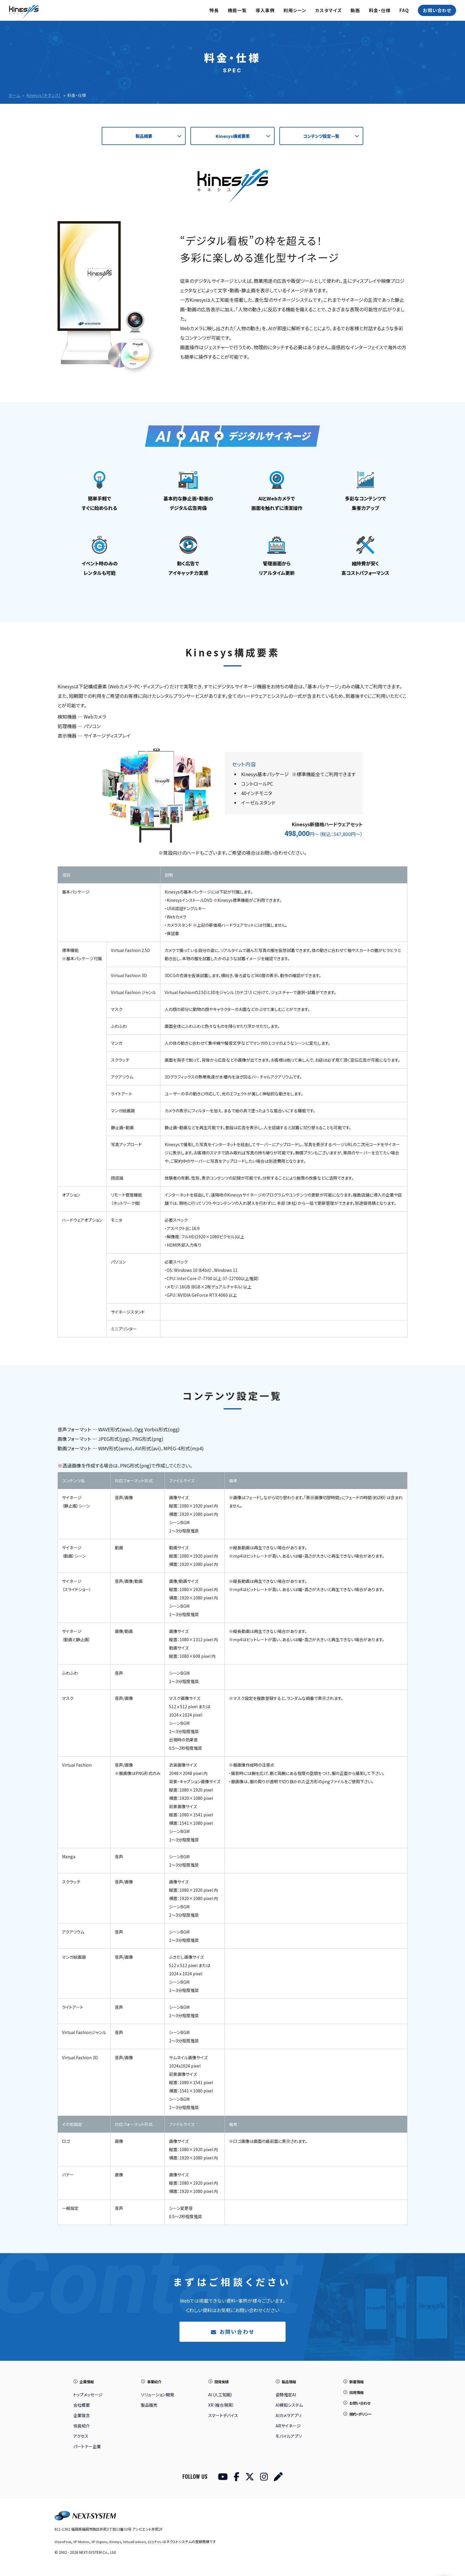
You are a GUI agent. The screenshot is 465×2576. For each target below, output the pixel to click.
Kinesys (119, 2543)
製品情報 (290, 2384)
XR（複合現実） (221, 2407)
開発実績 (222, 2384)
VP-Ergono (103, 2543)
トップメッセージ (88, 2397)
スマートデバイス (223, 2418)
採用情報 (357, 2394)
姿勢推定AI (286, 2397)
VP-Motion (83, 2543)
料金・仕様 (380, 10)
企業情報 (87, 2384)
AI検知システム (289, 2407)
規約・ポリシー (362, 2416)
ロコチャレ (160, 2543)
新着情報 (357, 2384)
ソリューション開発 (157, 2397)
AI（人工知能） (220, 2397)
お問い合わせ (437, 10)
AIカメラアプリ (288, 2418)
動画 (355, 10)
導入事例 (265, 10)
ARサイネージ (288, 2428)
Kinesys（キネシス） (43, 95)
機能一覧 (237, 10)
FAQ (404, 10)
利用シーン (295, 10)
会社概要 (81, 2407)
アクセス (80, 2438)
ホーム (14, 95)
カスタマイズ (328, 10)
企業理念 (81, 2418)
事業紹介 (155, 2384)
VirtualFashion (138, 2543)
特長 (214, 10)
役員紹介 (81, 2428)
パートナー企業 (87, 2449)
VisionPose (63, 2543)
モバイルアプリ (289, 2438)
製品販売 (149, 2407)
